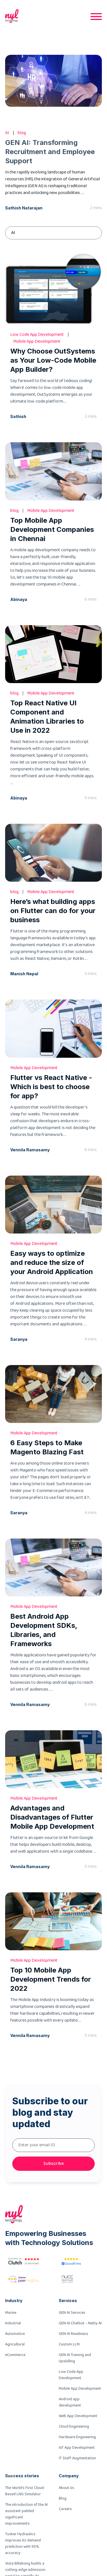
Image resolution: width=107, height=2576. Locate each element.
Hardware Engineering (77, 2437)
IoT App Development (77, 2447)
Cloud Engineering (74, 2426)
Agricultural (15, 2344)
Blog (62, 2498)
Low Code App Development (71, 2375)
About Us (66, 2488)
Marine (10, 2312)
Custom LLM (69, 2344)
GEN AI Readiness (73, 2334)
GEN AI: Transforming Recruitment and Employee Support (50, 151)
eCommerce (15, 2355)
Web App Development (78, 2416)
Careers (65, 2509)
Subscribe (53, 2163)
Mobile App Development (80, 2388)
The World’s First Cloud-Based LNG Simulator (25, 2491)
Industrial (13, 2323)
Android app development (70, 2402)
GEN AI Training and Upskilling (75, 2358)
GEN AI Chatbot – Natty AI (80, 2323)
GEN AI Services (72, 2312)
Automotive (15, 2334)
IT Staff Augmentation (77, 2458)
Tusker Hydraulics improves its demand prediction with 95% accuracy (23, 2543)
